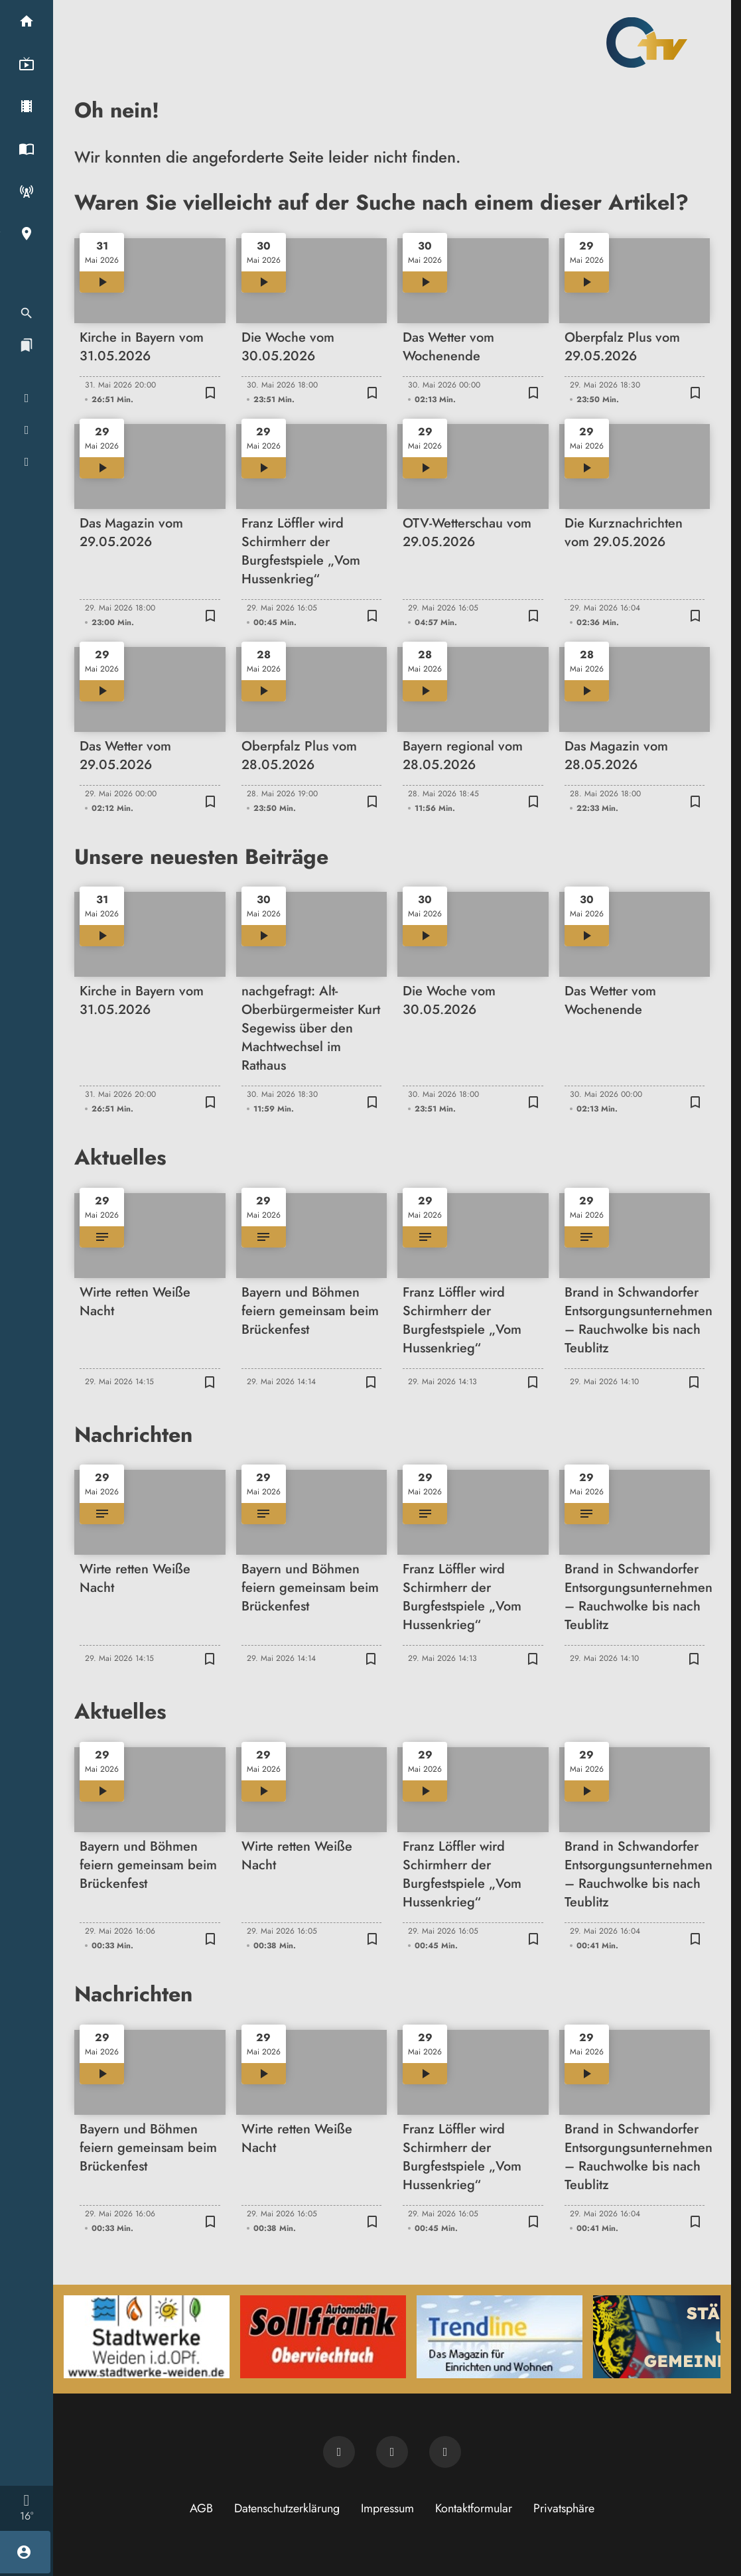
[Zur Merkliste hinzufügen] (210, 392)
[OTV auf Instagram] (445, 2452)
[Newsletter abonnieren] (339, 2452)
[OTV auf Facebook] (392, 2452)
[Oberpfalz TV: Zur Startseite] (647, 42)
